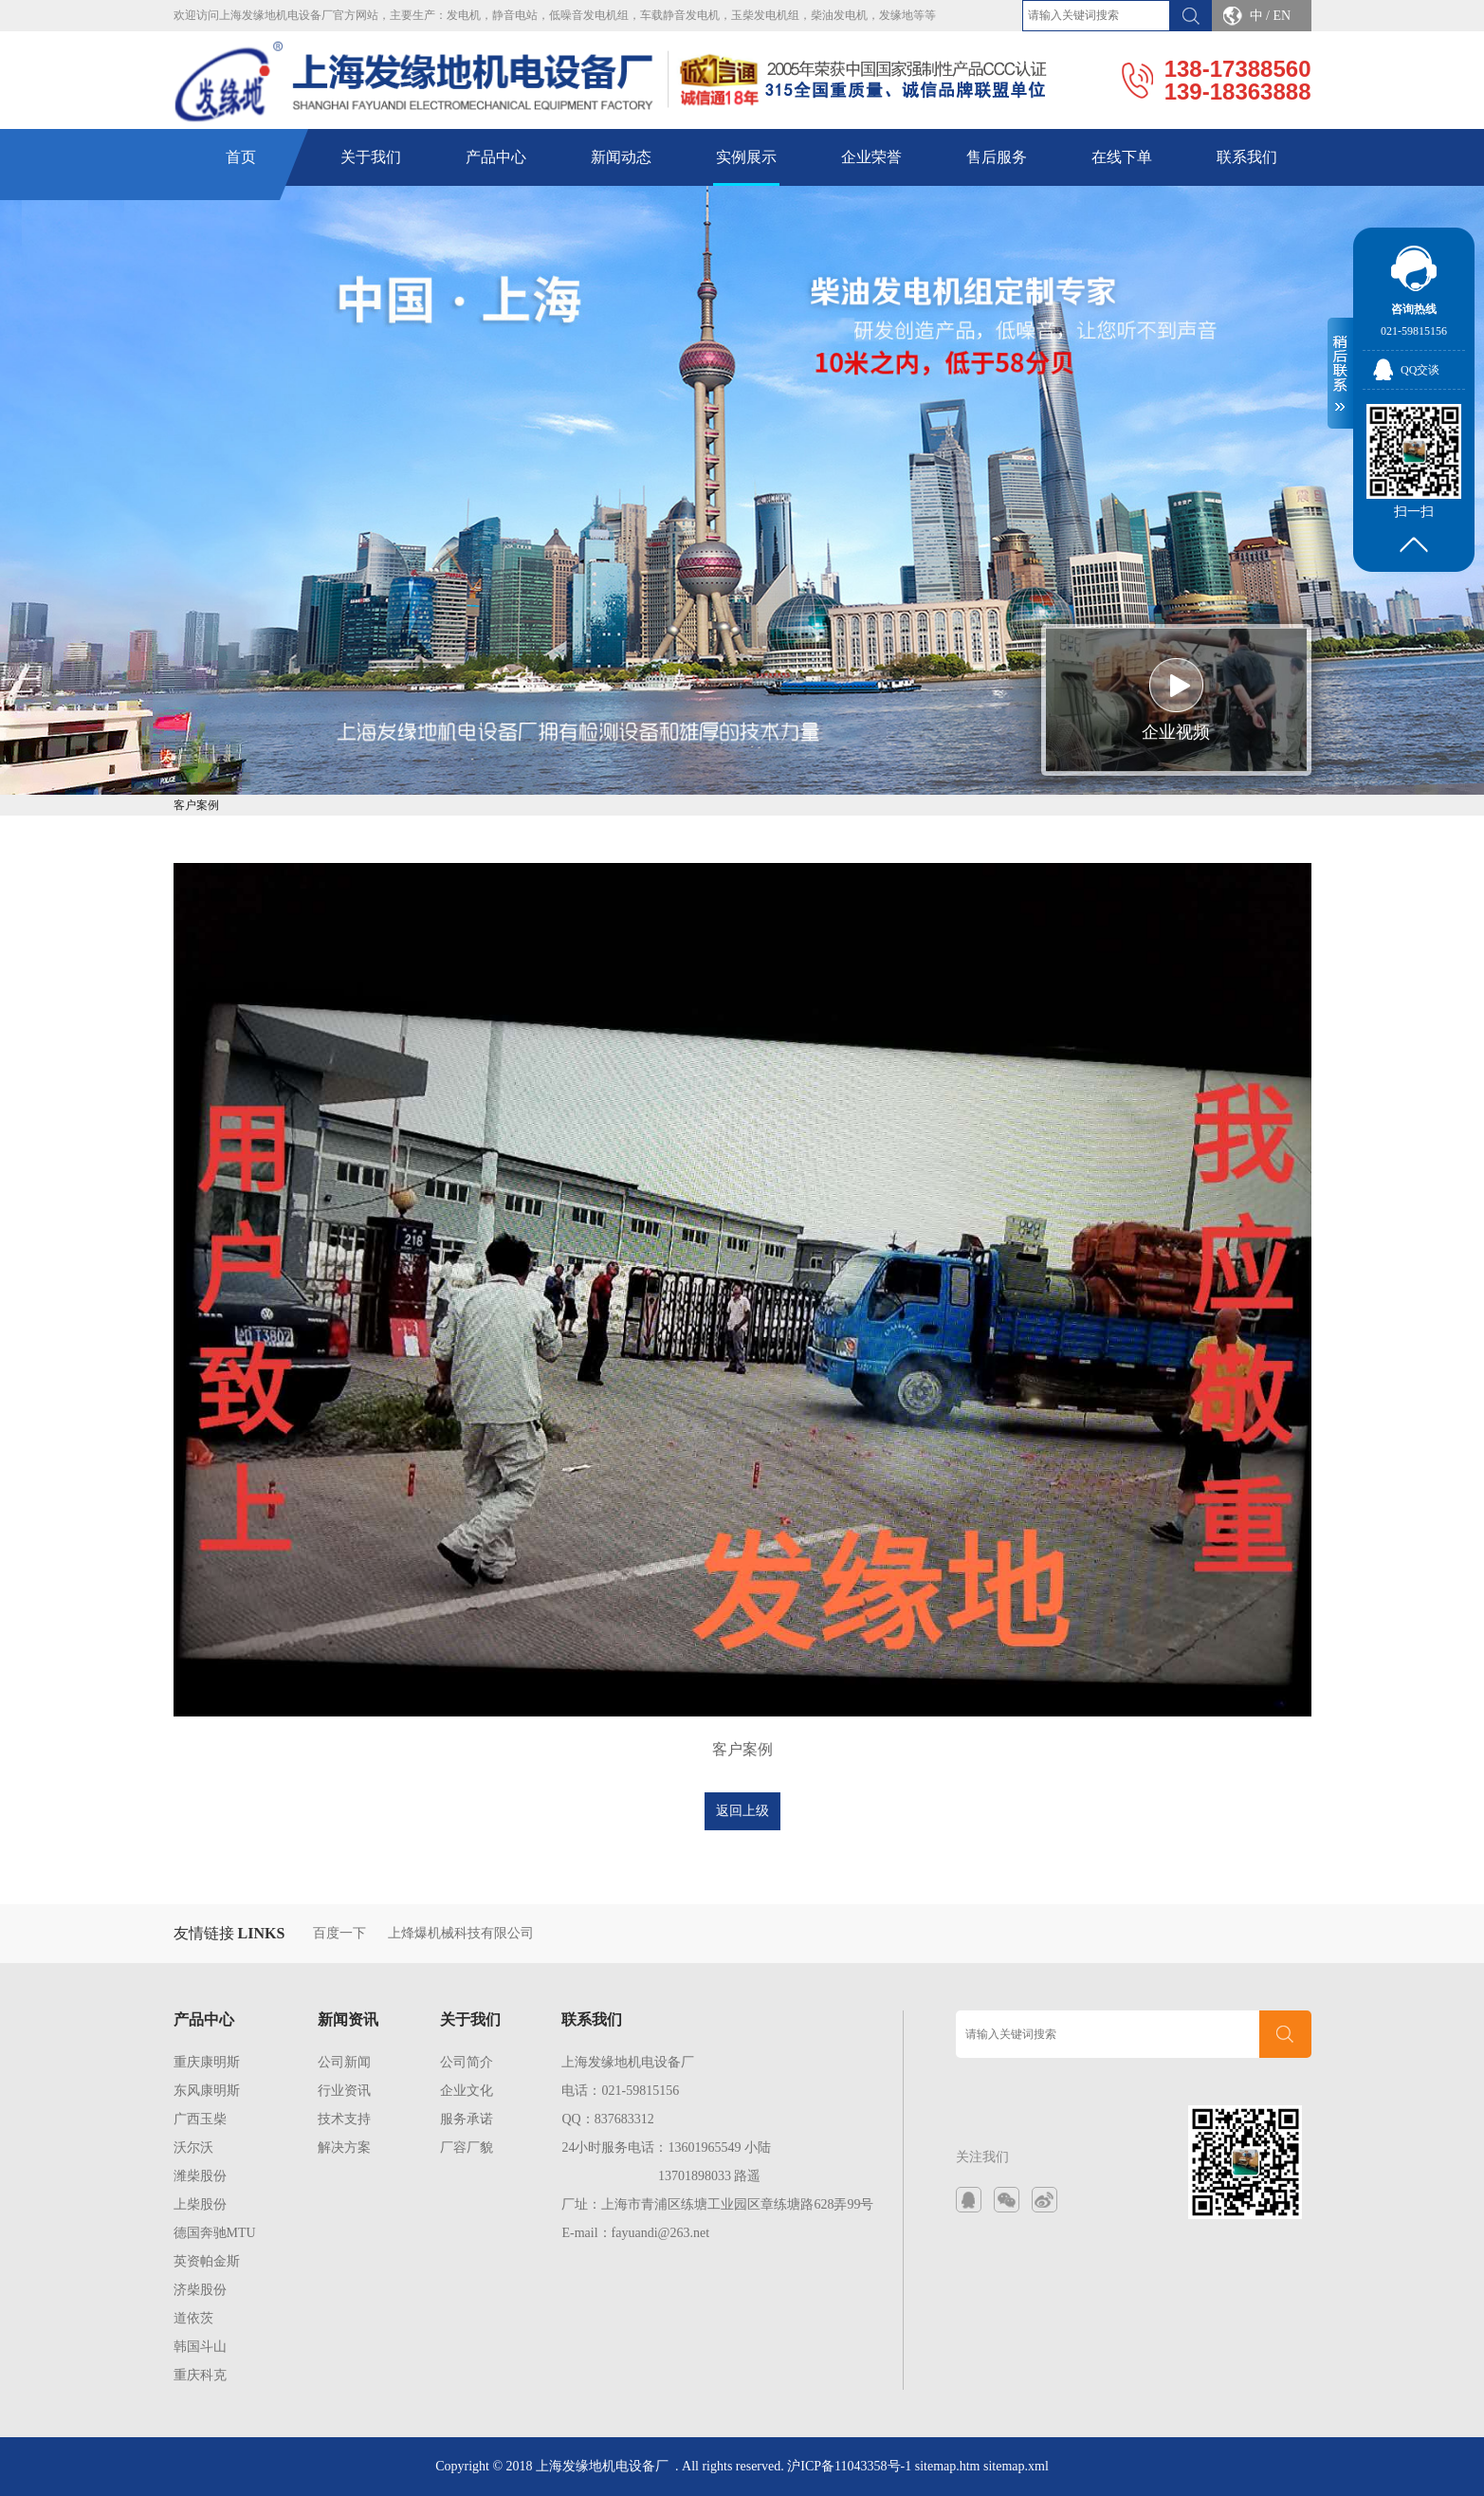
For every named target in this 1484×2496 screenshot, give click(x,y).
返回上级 (742, 1811)
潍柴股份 (200, 2176)
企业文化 (466, 2090)
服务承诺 (466, 2119)
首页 (241, 157)
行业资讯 (344, 2090)
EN (1282, 16)
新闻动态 (621, 157)
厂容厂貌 (466, 2147)
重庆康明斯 (207, 2062)
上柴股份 (200, 2204)
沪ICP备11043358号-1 (849, 2466)
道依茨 (193, 2318)
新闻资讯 (348, 2019)
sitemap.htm (947, 2466)
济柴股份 (200, 2290)
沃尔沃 (193, 2147)
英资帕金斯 (207, 2261)
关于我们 (370, 157)
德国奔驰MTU (215, 2233)
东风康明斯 (207, 2090)
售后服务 (996, 157)
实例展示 (746, 157)
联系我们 (1247, 157)
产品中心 (496, 157)
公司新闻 (344, 2062)
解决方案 (344, 2147)
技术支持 (344, 2119)
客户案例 (196, 805)
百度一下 (339, 1933)
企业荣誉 (871, 157)
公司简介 (466, 2062)
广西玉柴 (200, 2119)
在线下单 (1121, 157)
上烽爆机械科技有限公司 (461, 1933)
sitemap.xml (1016, 2466)
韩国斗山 (200, 2347)
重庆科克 (200, 2375)
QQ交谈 (1420, 369)
